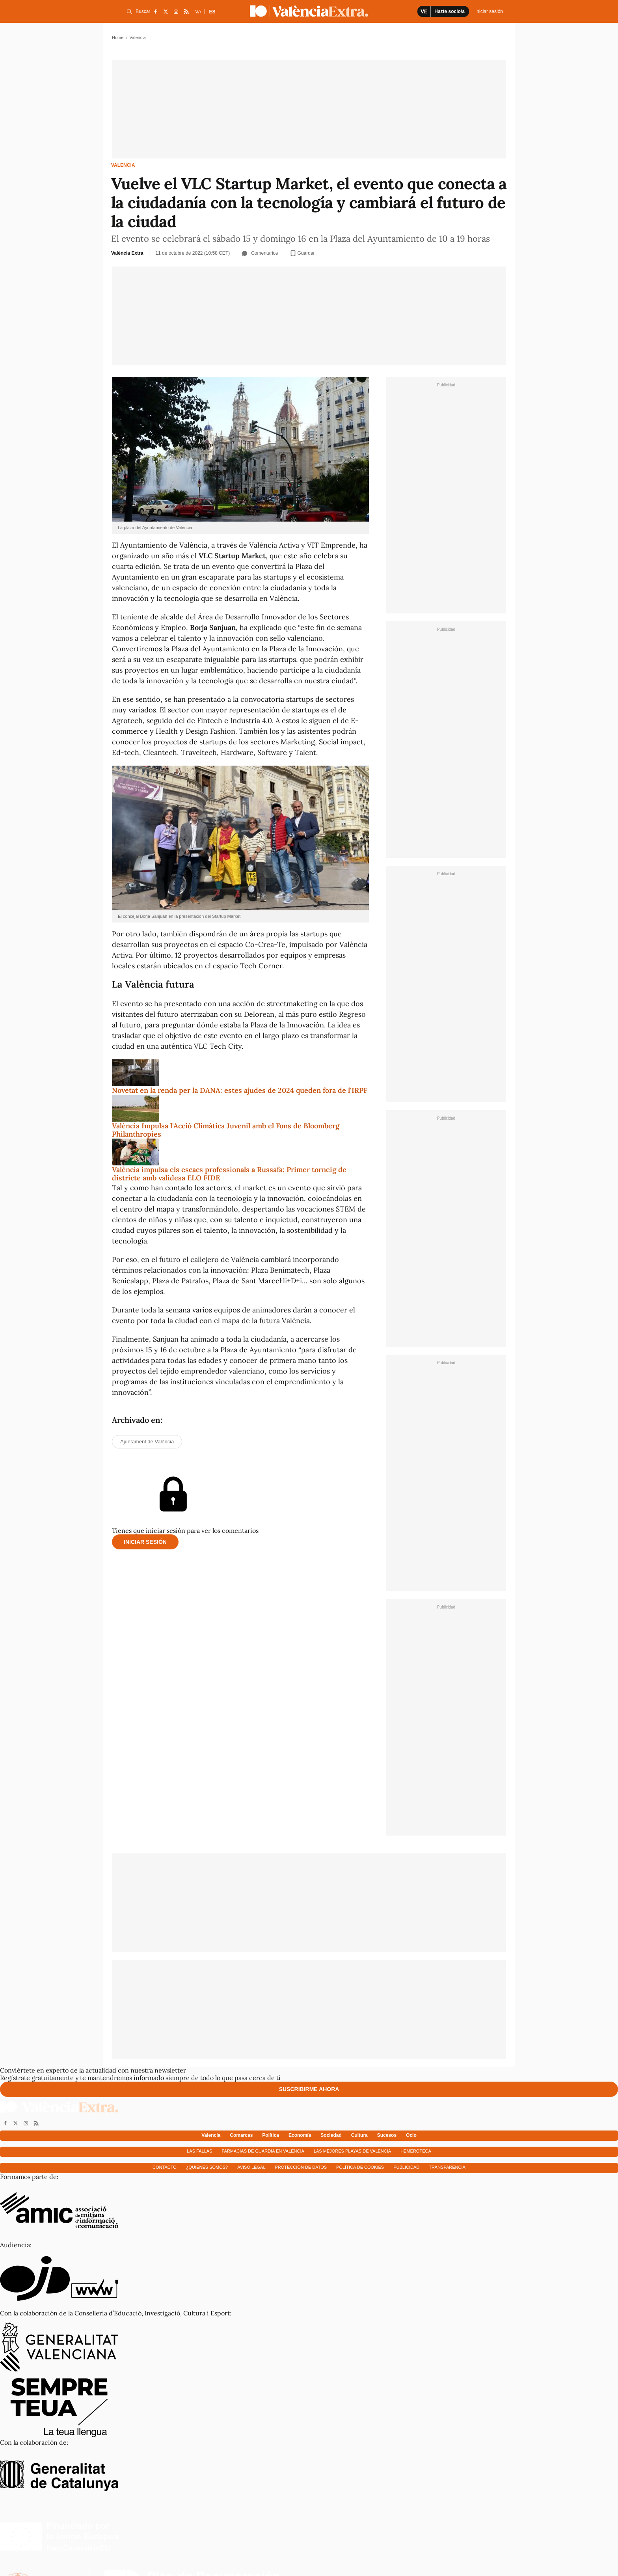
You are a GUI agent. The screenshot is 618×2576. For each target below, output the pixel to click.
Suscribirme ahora (309, 2089)
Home (117, 37)
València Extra (127, 253)
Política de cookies (360, 2167)
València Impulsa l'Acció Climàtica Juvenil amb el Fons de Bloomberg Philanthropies (225, 1130)
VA (198, 12)
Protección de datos (301, 2167)
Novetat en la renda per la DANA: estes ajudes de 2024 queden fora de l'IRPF (239, 1090)
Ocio (411, 2135)
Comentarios (260, 253)
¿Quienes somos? (207, 2167)
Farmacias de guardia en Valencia (263, 2151)
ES (212, 12)
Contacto (165, 2167)
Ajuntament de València (147, 1442)
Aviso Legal (251, 2167)
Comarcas (241, 2135)
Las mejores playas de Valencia (352, 2151)
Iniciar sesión (145, 1542)
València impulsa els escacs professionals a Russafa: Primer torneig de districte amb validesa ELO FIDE (229, 1174)
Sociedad (330, 2135)
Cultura (359, 2135)
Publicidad (406, 2167)
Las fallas (199, 2151)
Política (270, 2135)
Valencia (123, 165)
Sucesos (386, 2135)
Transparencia (447, 2167)
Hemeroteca (415, 2151)
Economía (300, 2135)
